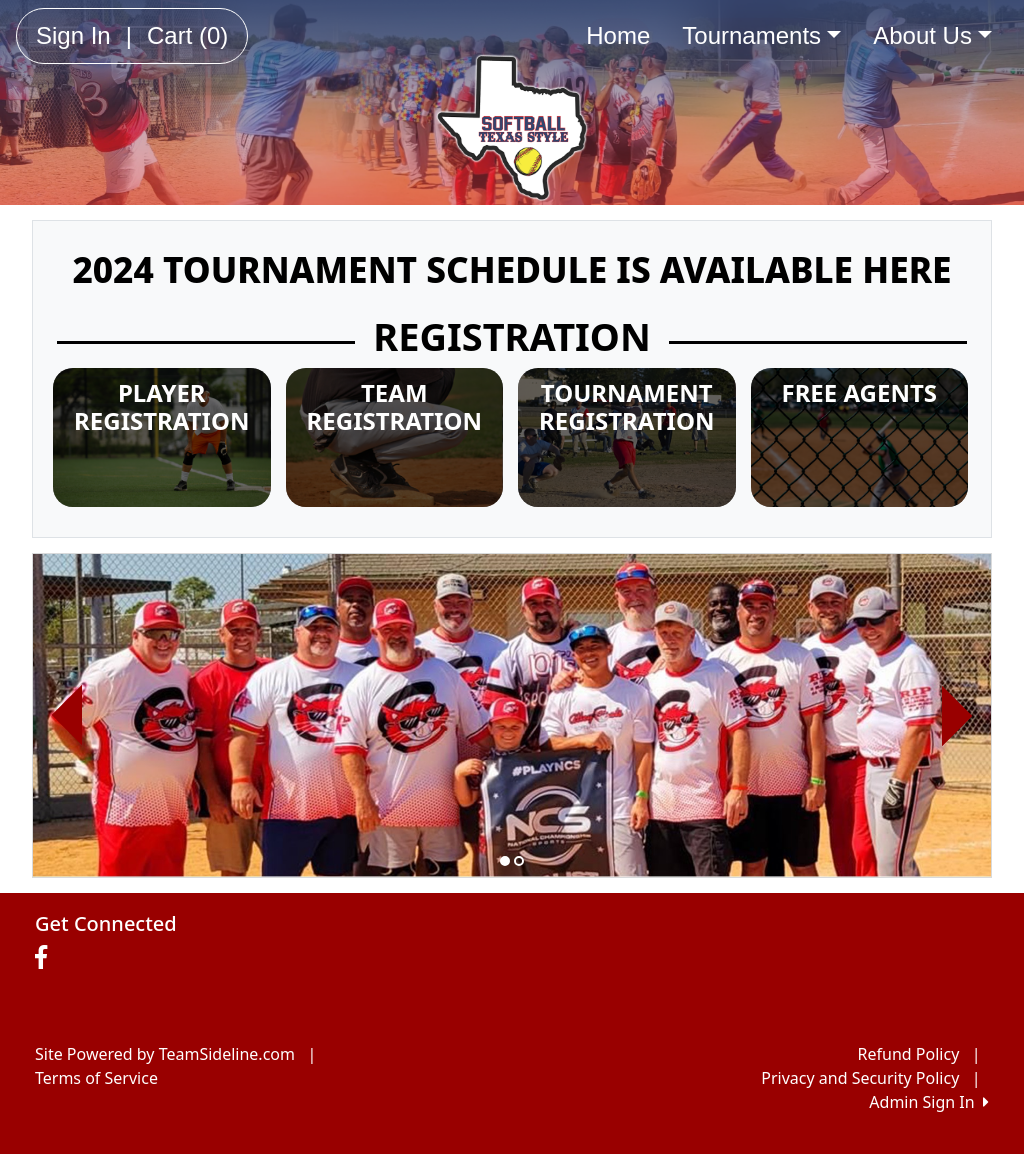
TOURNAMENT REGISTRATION (626, 407)
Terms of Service (96, 1078)
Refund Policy (909, 1054)
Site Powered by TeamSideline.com (165, 1054)
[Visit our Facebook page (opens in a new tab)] (46, 958)
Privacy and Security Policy (860, 1078)
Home (618, 35)
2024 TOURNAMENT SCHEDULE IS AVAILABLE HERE (511, 269)
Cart (187, 35)
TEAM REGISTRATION (394, 407)
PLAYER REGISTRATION (161, 407)
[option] (512, 715)
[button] (66, 715)
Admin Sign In (929, 1102)
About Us (932, 35)
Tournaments (761, 35)
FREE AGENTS (859, 393)
